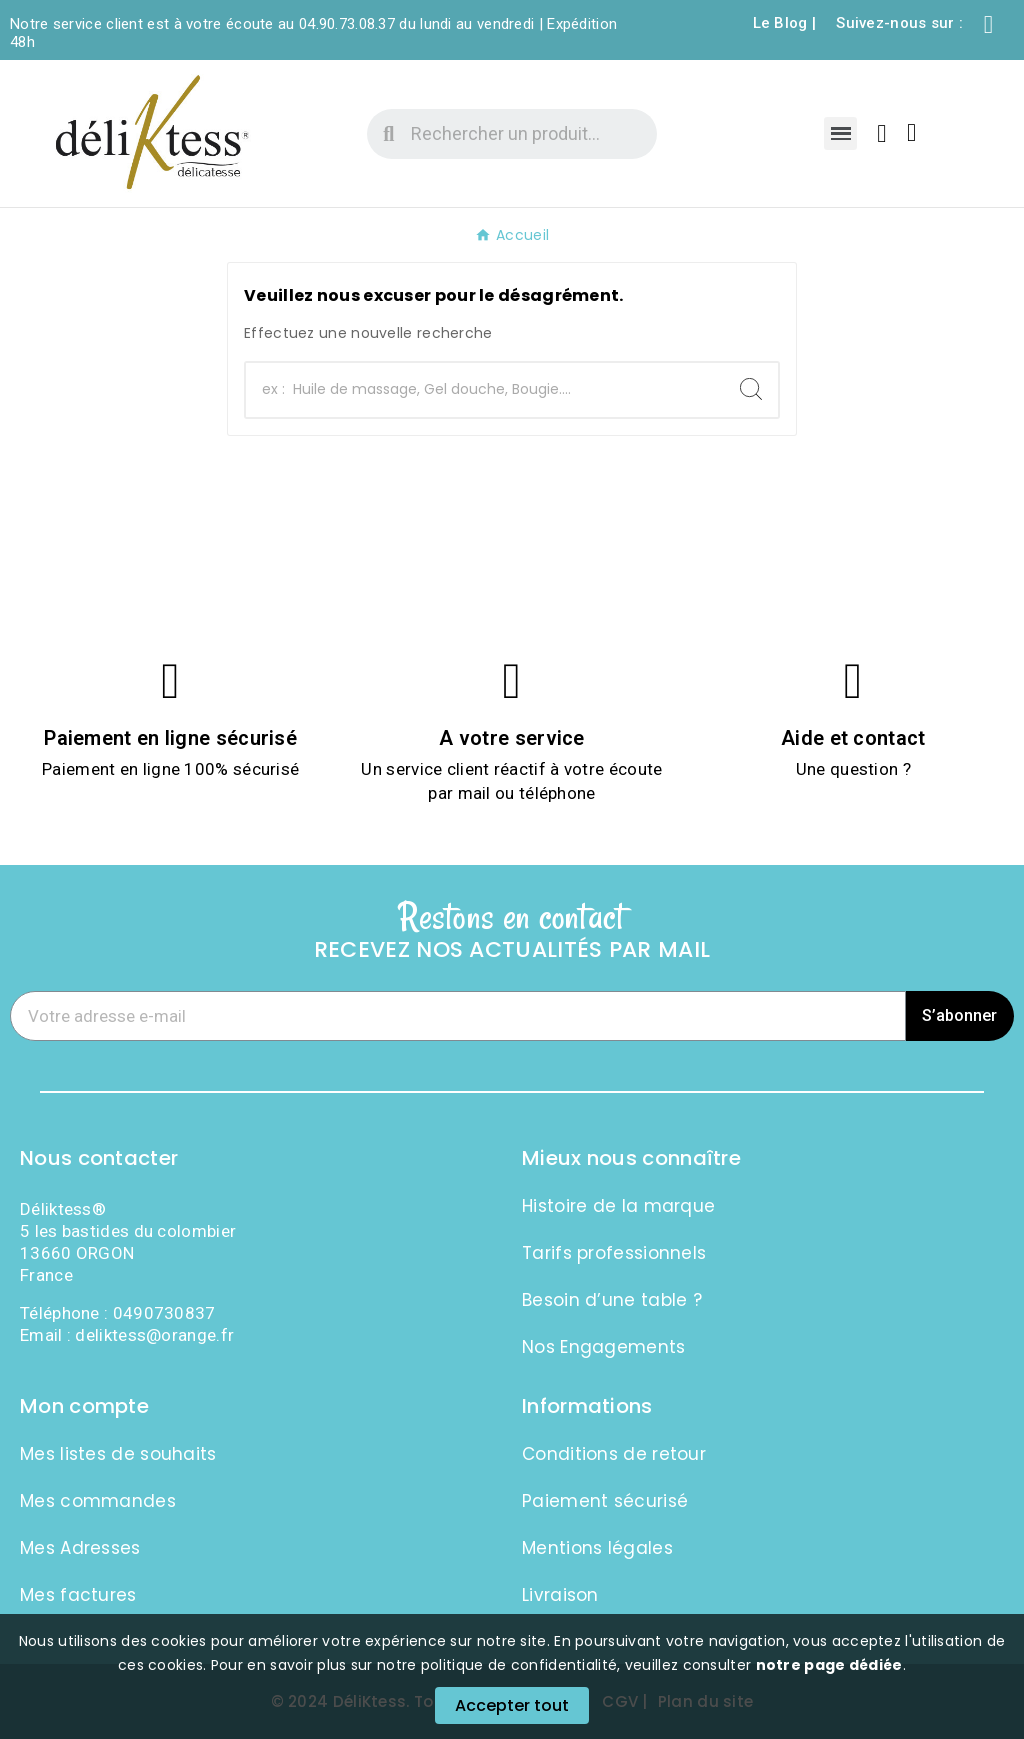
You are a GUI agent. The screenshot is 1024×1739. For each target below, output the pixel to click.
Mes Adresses (80, 1548)
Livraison (560, 1595)
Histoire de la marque (618, 1206)
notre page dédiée (829, 1665)
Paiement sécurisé (605, 1501)
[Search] (751, 389)
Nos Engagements (604, 1347)
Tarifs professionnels (614, 1253)
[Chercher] (485, 390)
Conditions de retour (614, 1454)
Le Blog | (785, 23)
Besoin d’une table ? (612, 1300)
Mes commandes (98, 1501)
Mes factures (78, 1595)
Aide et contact (853, 738)
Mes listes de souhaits (118, 1454)
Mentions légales (597, 1548)
